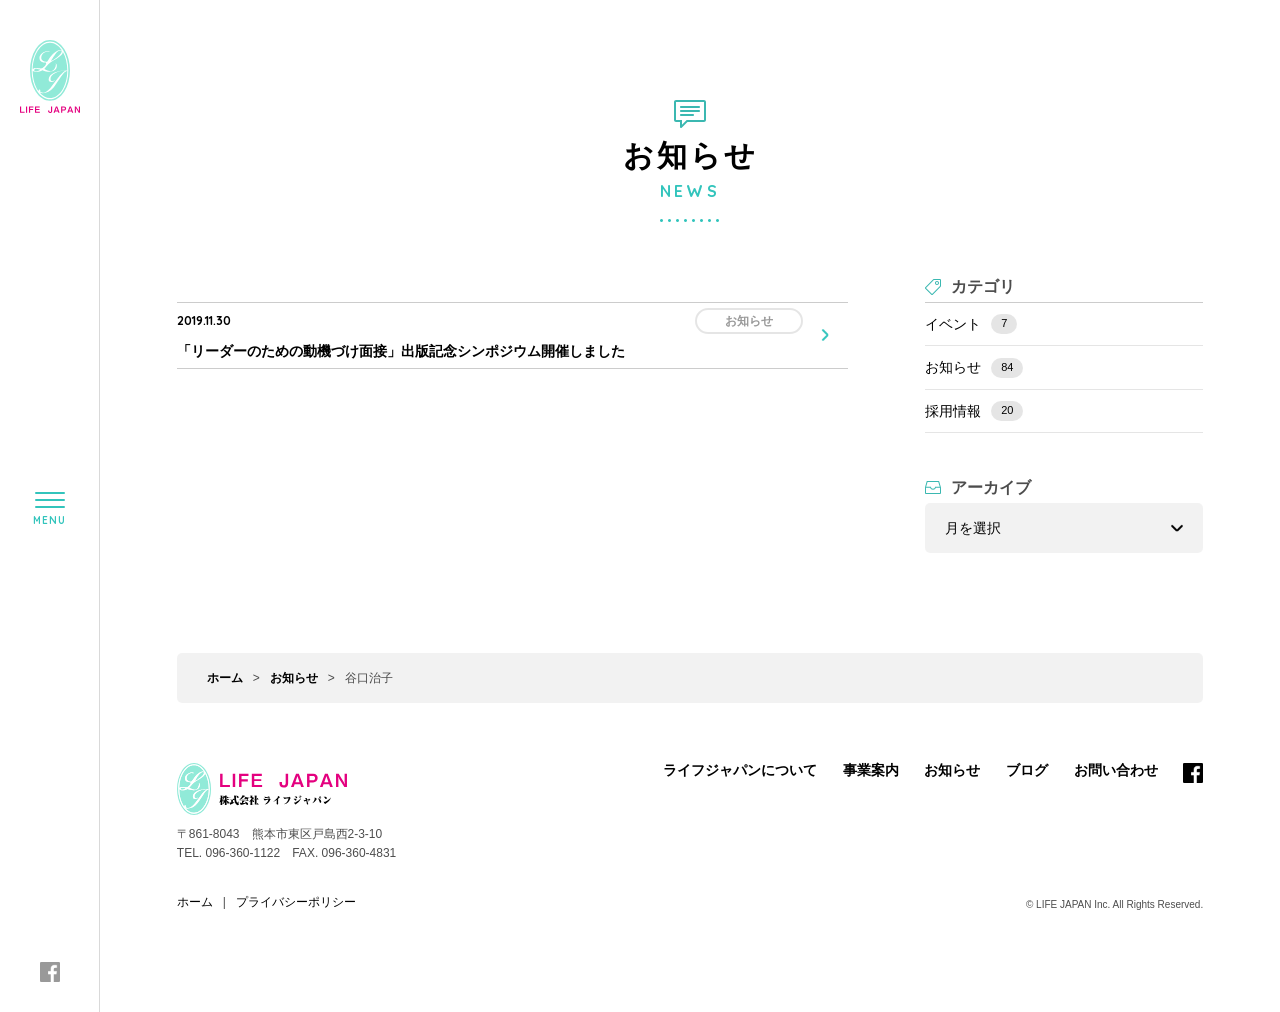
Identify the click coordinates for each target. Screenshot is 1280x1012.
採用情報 (974, 411)
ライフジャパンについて (740, 770)
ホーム (225, 678)
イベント (971, 324)
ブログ (1027, 770)
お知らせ (974, 368)
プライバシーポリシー (296, 902)
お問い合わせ (1116, 770)
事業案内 (871, 770)
